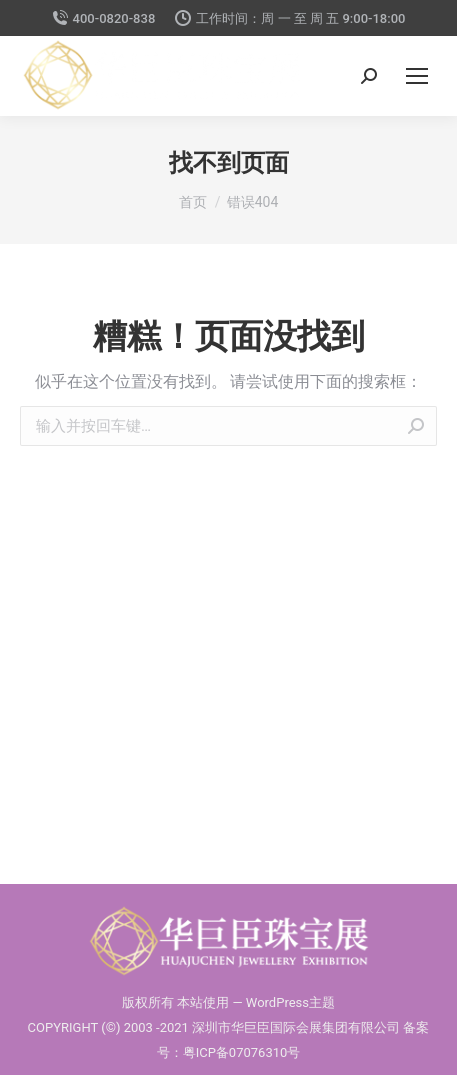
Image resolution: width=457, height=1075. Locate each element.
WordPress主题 (290, 1002)
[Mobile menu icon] (417, 76)
